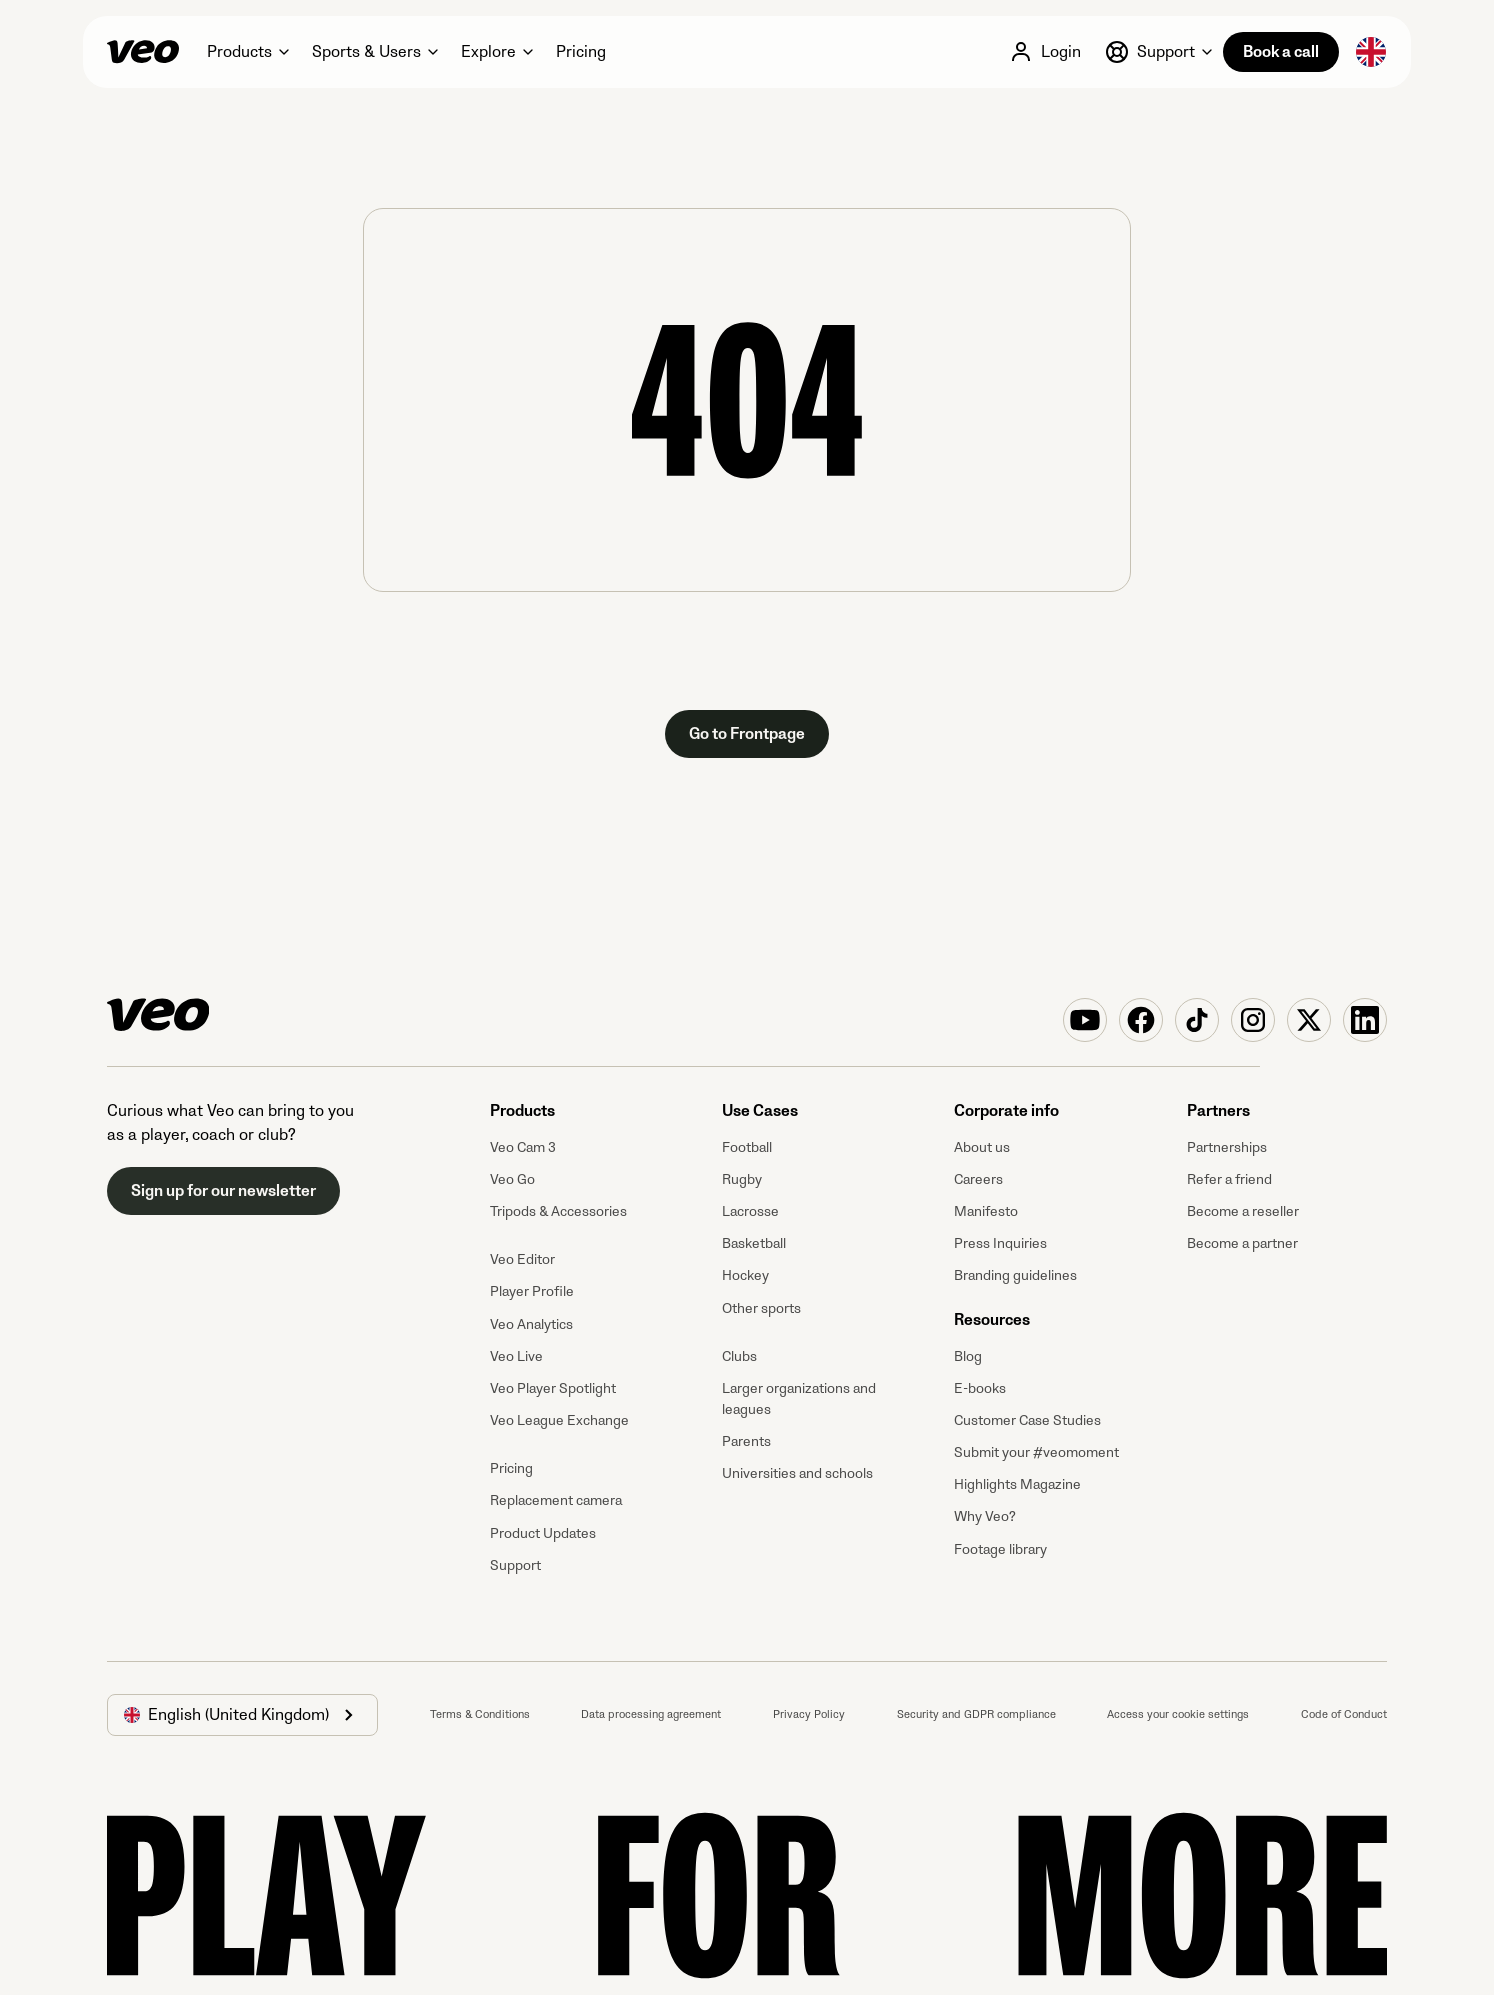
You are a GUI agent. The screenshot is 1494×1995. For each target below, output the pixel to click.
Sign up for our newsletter (223, 1191)
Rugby (742, 1179)
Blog (968, 1356)
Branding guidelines (1015, 1275)
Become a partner (1242, 1243)
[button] (247, 52)
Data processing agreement (651, 1714)
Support (515, 1565)
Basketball (754, 1243)
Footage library (1000, 1549)
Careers (978, 1179)
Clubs (739, 1356)
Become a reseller (1243, 1211)
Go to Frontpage (747, 734)
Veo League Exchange (559, 1420)
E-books (980, 1388)
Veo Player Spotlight (553, 1388)
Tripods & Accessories (558, 1211)
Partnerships (1227, 1147)
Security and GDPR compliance (976, 1714)
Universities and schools (797, 1473)
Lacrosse (750, 1211)
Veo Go (512, 1179)
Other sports (761, 1308)
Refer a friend (1229, 1179)
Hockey (745, 1275)
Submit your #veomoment (1036, 1452)
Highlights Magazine (1017, 1484)
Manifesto (986, 1211)
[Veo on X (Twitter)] (1309, 1020)
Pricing (511, 1468)
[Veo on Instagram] (1253, 1020)
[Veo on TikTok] (1197, 1020)
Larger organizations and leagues (799, 1399)
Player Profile (532, 1291)
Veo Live (516, 1356)
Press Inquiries (1000, 1243)
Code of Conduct (1344, 1714)
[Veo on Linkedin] (1365, 1020)
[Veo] (143, 52)
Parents (746, 1441)
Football (747, 1147)
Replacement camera (556, 1500)
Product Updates (543, 1533)
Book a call (1281, 52)
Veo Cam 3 (523, 1147)
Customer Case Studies (1027, 1420)
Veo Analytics (531, 1324)
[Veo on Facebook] (1141, 1020)
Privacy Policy (809, 1714)
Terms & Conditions (480, 1714)
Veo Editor (522, 1259)
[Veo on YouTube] (1085, 1020)
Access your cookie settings (1178, 1714)
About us (982, 1147)
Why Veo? (985, 1516)
